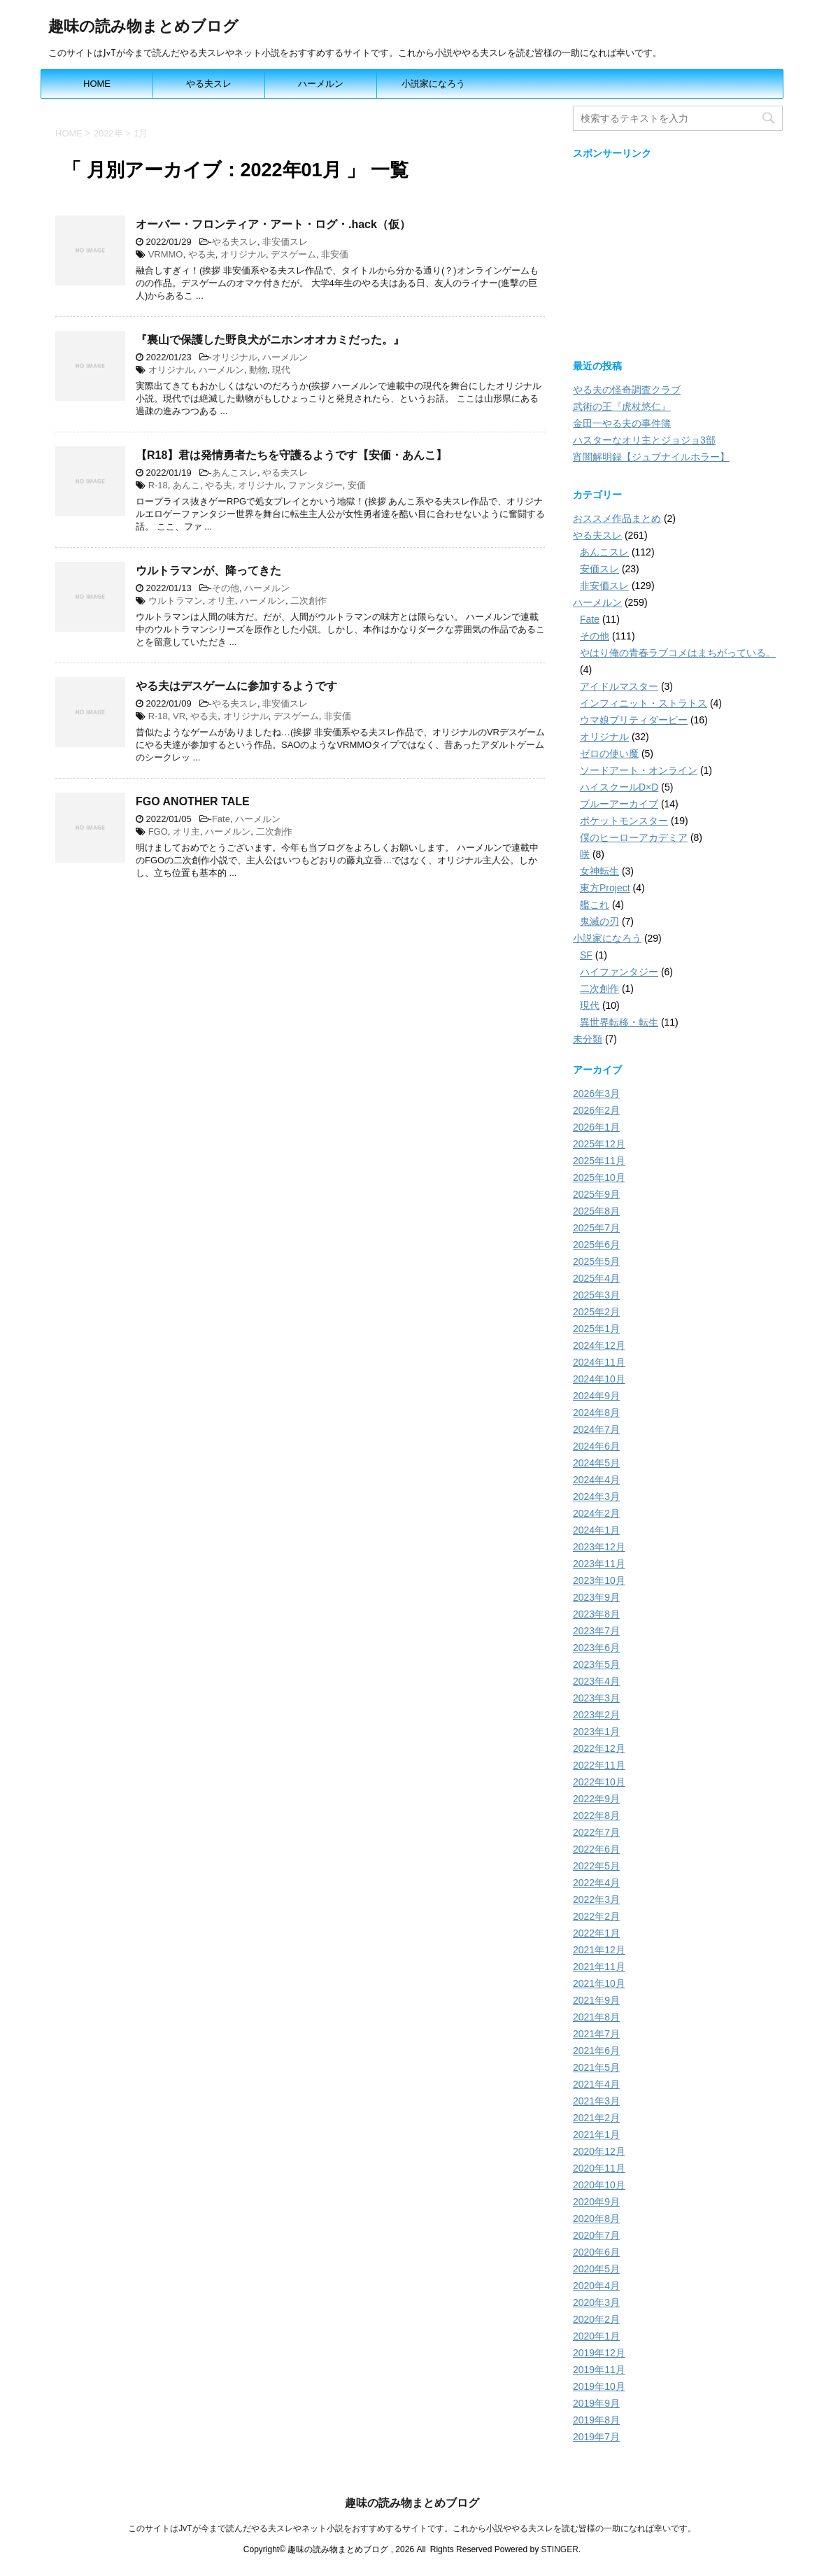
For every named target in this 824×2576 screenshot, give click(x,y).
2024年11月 (599, 1362)
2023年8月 (596, 1614)
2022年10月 (599, 1782)
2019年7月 (596, 2436)
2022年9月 (596, 1798)
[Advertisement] (678, 256)
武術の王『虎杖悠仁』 (622, 406)
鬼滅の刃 (599, 921)
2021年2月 (596, 2117)
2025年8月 (596, 1211)
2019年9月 (596, 2403)
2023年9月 (596, 1597)
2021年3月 (596, 2101)
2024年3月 (596, 1496)
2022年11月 (599, 1765)
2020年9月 (596, 2201)
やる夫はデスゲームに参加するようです (236, 686)
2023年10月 (599, 1580)
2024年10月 (599, 1379)
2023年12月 (599, 1546)
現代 (281, 370)
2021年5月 (596, 2067)
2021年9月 (596, 2000)
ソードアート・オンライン (638, 770)
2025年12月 (599, 1143)
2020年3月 (596, 2302)
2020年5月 (596, 2268)
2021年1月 (596, 2134)
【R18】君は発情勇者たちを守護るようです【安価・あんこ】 (291, 455)
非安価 (334, 254)
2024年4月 (596, 1479)
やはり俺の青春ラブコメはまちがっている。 (678, 652)
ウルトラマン (175, 600)
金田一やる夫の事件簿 (622, 423)
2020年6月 (596, 2252)
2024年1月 (596, 1530)
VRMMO (165, 254)
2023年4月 (596, 1681)
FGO (158, 831)
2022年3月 (596, 1899)
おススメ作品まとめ (617, 518)
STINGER (559, 2549)
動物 (258, 370)
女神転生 (599, 871)
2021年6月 (596, 2050)
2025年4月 (596, 1278)
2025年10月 (599, 1177)
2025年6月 (596, 1244)
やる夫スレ (209, 83)
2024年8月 (596, 1412)
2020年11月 (599, 2168)
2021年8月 (596, 2017)
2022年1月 (596, 1933)
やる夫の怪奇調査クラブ (627, 389)
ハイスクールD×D (619, 787)
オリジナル (243, 254)
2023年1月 (596, 1731)
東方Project (605, 887)
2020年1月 (596, 2336)
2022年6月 (596, 1849)
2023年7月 (596, 1630)
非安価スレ (285, 241)
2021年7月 (596, 2033)
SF (586, 955)
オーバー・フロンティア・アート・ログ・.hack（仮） (273, 224)
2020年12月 (599, 2151)
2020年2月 (596, 2319)
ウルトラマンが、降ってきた (208, 570)
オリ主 (221, 600)
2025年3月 (596, 1295)
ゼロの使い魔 (609, 753)
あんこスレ (234, 472)
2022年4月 (596, 1882)
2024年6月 (596, 1446)
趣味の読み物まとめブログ (143, 28)
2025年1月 (596, 1328)
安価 (357, 485)
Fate (221, 819)
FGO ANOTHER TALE (193, 801)
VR (179, 716)
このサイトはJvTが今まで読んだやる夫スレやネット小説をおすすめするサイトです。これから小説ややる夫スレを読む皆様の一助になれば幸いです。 (411, 2528)
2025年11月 (599, 1160)
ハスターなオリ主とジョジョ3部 (644, 440)
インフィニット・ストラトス (643, 703)
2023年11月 (599, 1563)
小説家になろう (433, 83)
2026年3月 (596, 1093)
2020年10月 (599, 2185)
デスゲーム (293, 254)
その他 (225, 588)
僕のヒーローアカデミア (634, 837)
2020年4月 (596, 2285)
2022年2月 (596, 1916)
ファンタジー (315, 485)
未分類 (587, 1039)
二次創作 (308, 600)
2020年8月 (596, 2218)
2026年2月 (596, 1110)
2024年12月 (599, 1345)
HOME (97, 83)
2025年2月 (596, 1311)
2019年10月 (599, 2386)
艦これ (594, 904)
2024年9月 (596, 1395)
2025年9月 (596, 1194)
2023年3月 (596, 1698)
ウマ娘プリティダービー (634, 720)
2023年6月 (596, 1647)
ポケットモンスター (624, 820)
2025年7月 (596, 1227)
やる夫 (201, 254)
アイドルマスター (619, 686)
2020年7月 (596, 2235)
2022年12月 (599, 1748)
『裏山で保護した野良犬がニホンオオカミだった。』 (270, 340)
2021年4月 (596, 2084)
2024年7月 (596, 1429)
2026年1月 (596, 1127)
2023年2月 (596, 1714)
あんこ (186, 485)
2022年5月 (596, 1865)
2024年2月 (596, 1513)
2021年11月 (599, 1966)
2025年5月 (596, 1261)
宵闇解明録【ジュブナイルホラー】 (651, 456)
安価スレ (599, 568)
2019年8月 (596, 2420)
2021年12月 (599, 1949)
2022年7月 (596, 1832)
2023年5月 (596, 1664)
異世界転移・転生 (619, 1022)
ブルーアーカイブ (619, 803)
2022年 (108, 133)
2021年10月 (599, 1983)
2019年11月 (599, 2369)
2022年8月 (596, 1815)
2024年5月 (596, 1463)
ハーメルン (320, 83)
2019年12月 (599, 2352)
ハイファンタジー (619, 971)
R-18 (158, 485)
